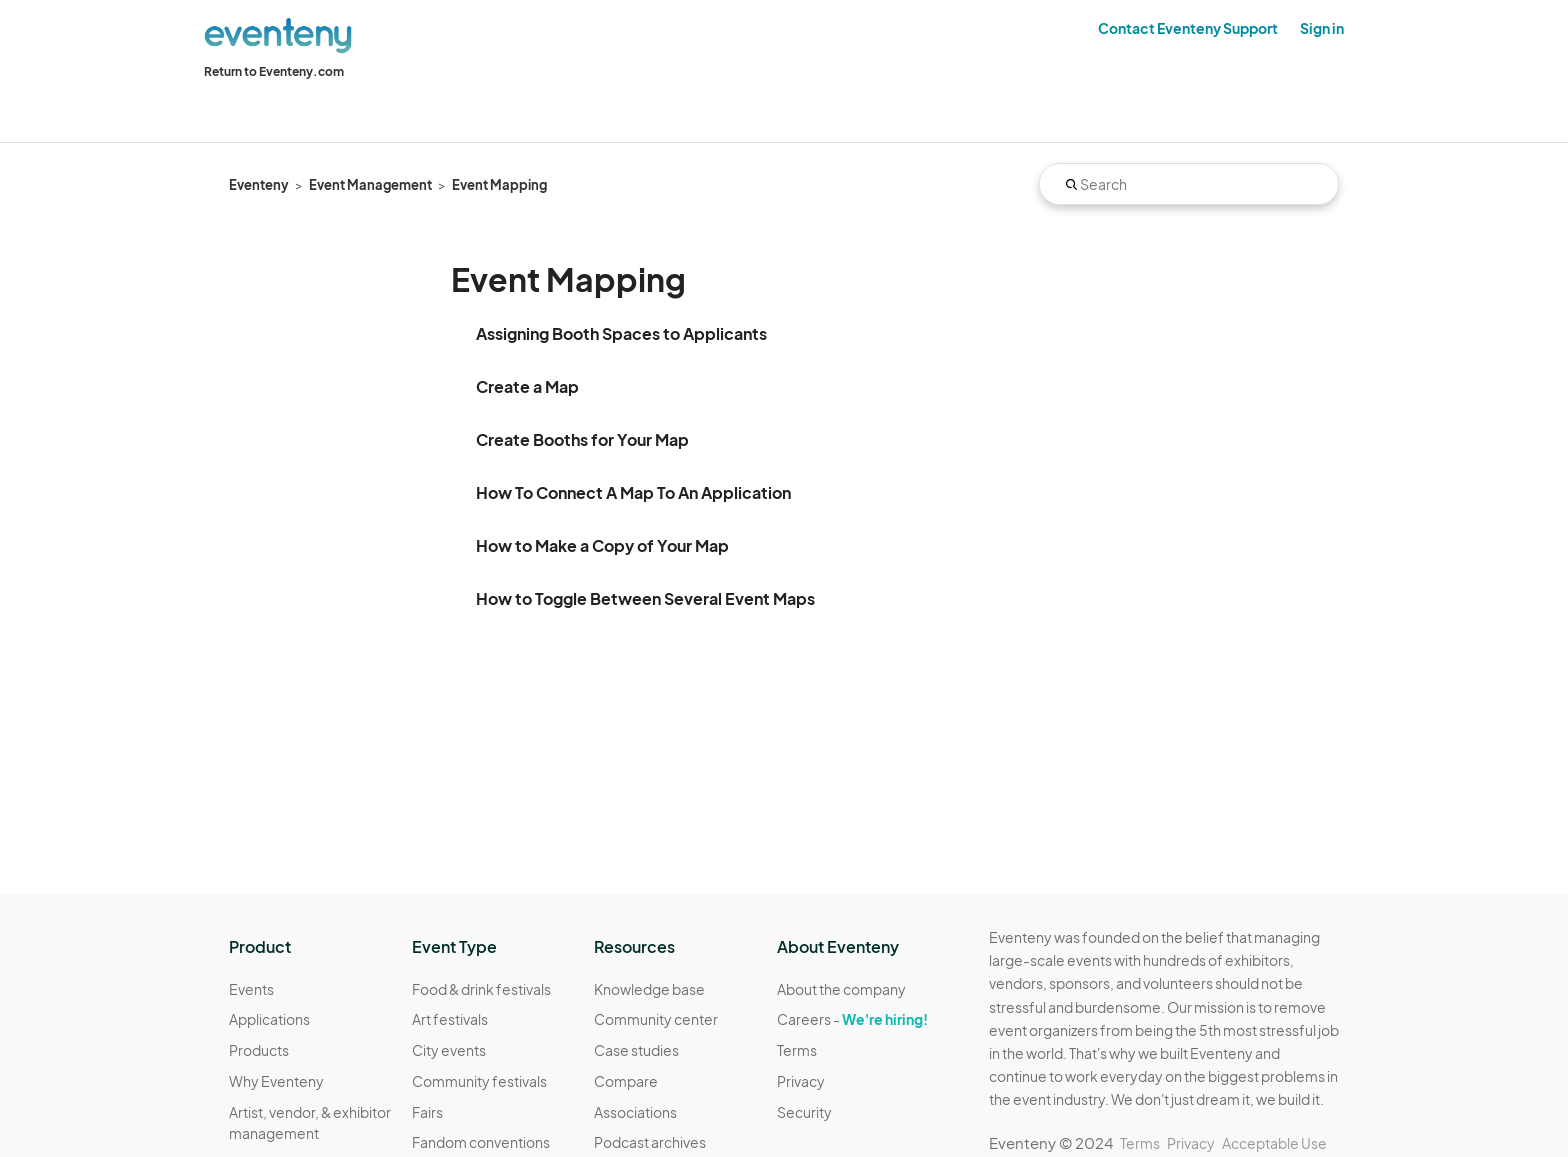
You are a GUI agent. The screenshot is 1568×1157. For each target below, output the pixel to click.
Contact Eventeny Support (1188, 28)
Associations (635, 1112)
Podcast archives (650, 1142)
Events (251, 989)
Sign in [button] (1322, 28)
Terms (797, 1050)
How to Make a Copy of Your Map (602, 545)
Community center (656, 1019)
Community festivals (479, 1081)
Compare (626, 1081)
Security (804, 1112)
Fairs (427, 1112)
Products (259, 1050)
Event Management (370, 185)
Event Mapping (499, 185)
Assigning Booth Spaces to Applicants (621, 333)
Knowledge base (649, 989)
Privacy (801, 1081)
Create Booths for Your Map (582, 439)
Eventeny (259, 185)
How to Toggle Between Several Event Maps (645, 598)
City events (449, 1050)
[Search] (1189, 184)
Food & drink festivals (481, 989)
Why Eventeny (276, 1081)
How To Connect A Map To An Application (633, 492)
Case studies (636, 1050)
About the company (841, 989)
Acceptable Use (1274, 1143)
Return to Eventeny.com (274, 71)
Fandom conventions (481, 1142)
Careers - (852, 1019)
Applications (269, 1019)
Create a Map (527, 386)
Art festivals (450, 1019)
